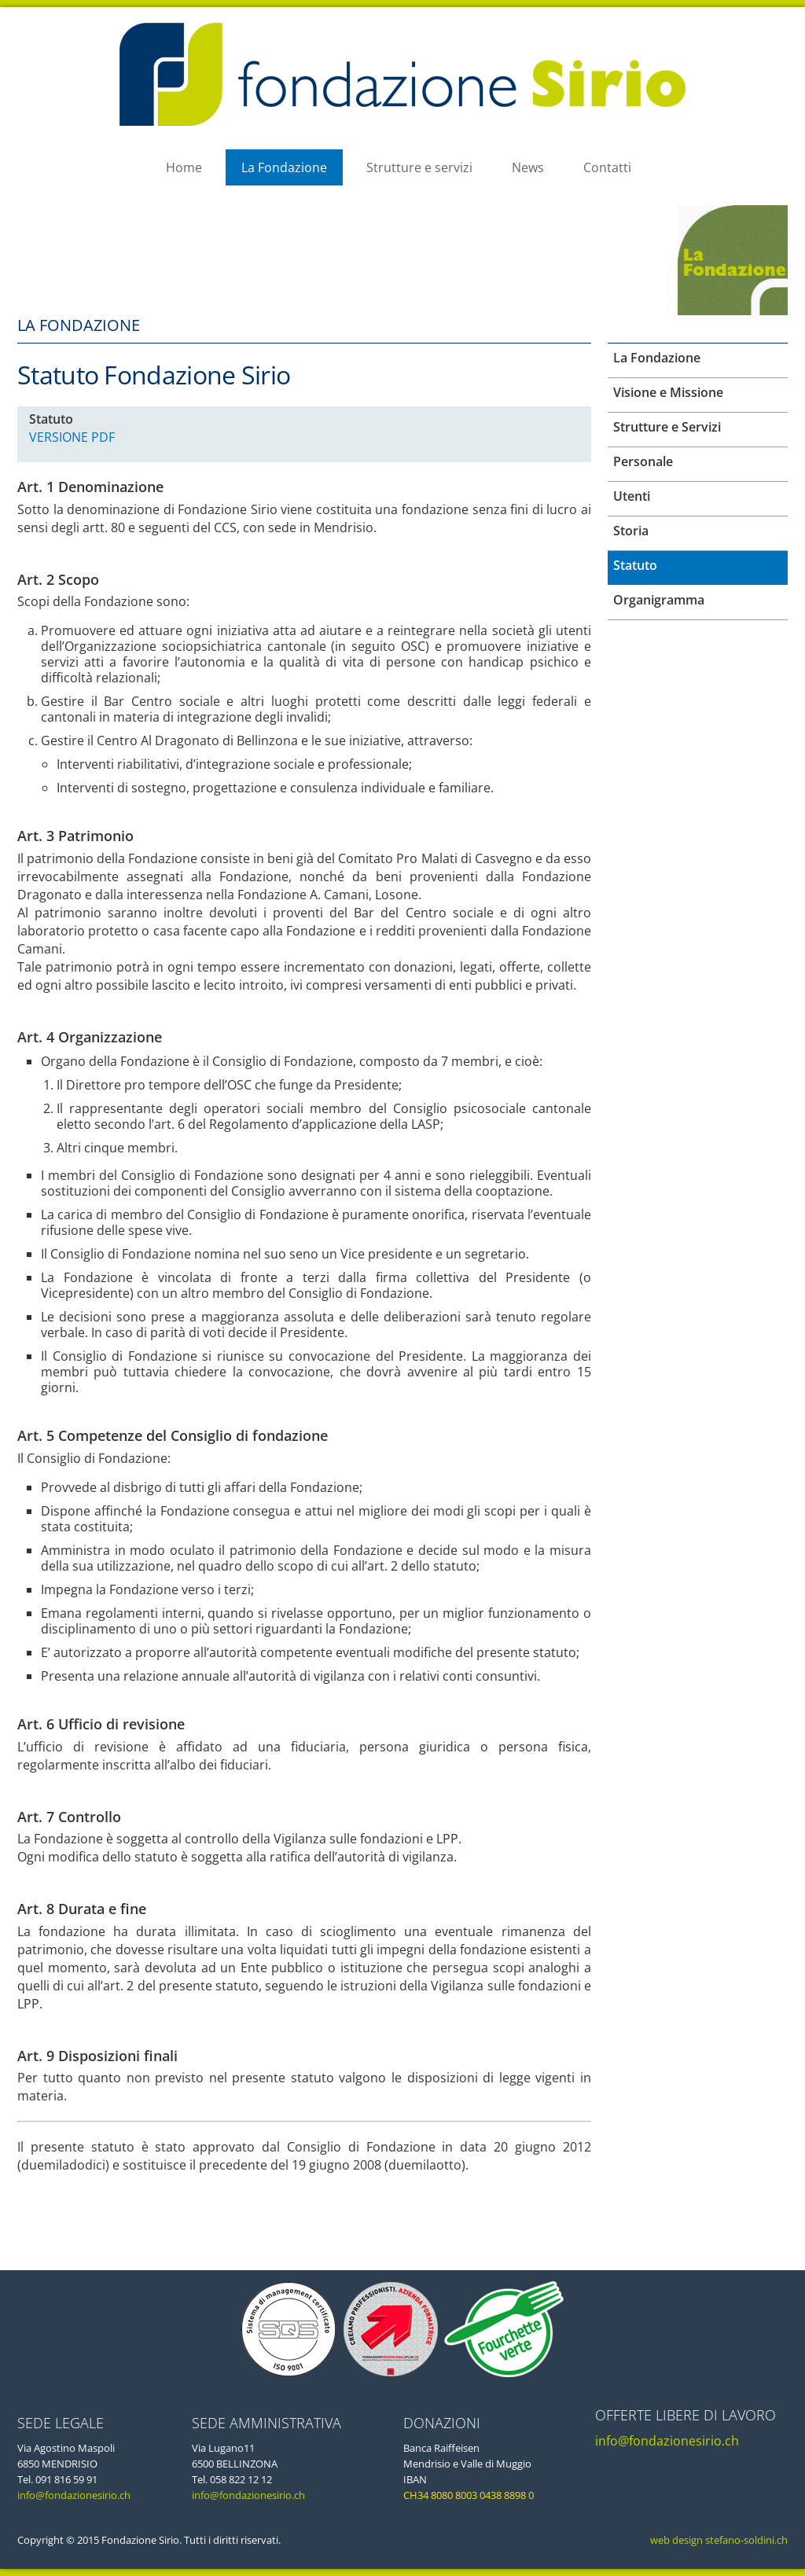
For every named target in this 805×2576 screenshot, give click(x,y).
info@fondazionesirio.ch (73, 2495)
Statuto (635, 565)
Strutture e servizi (419, 167)
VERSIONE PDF (72, 437)
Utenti (631, 496)
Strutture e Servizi (667, 426)
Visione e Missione (668, 392)
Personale (643, 461)
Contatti (607, 167)
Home (184, 167)
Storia (631, 530)
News (528, 167)
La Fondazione (284, 167)
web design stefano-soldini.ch (718, 2540)
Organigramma (658, 599)
